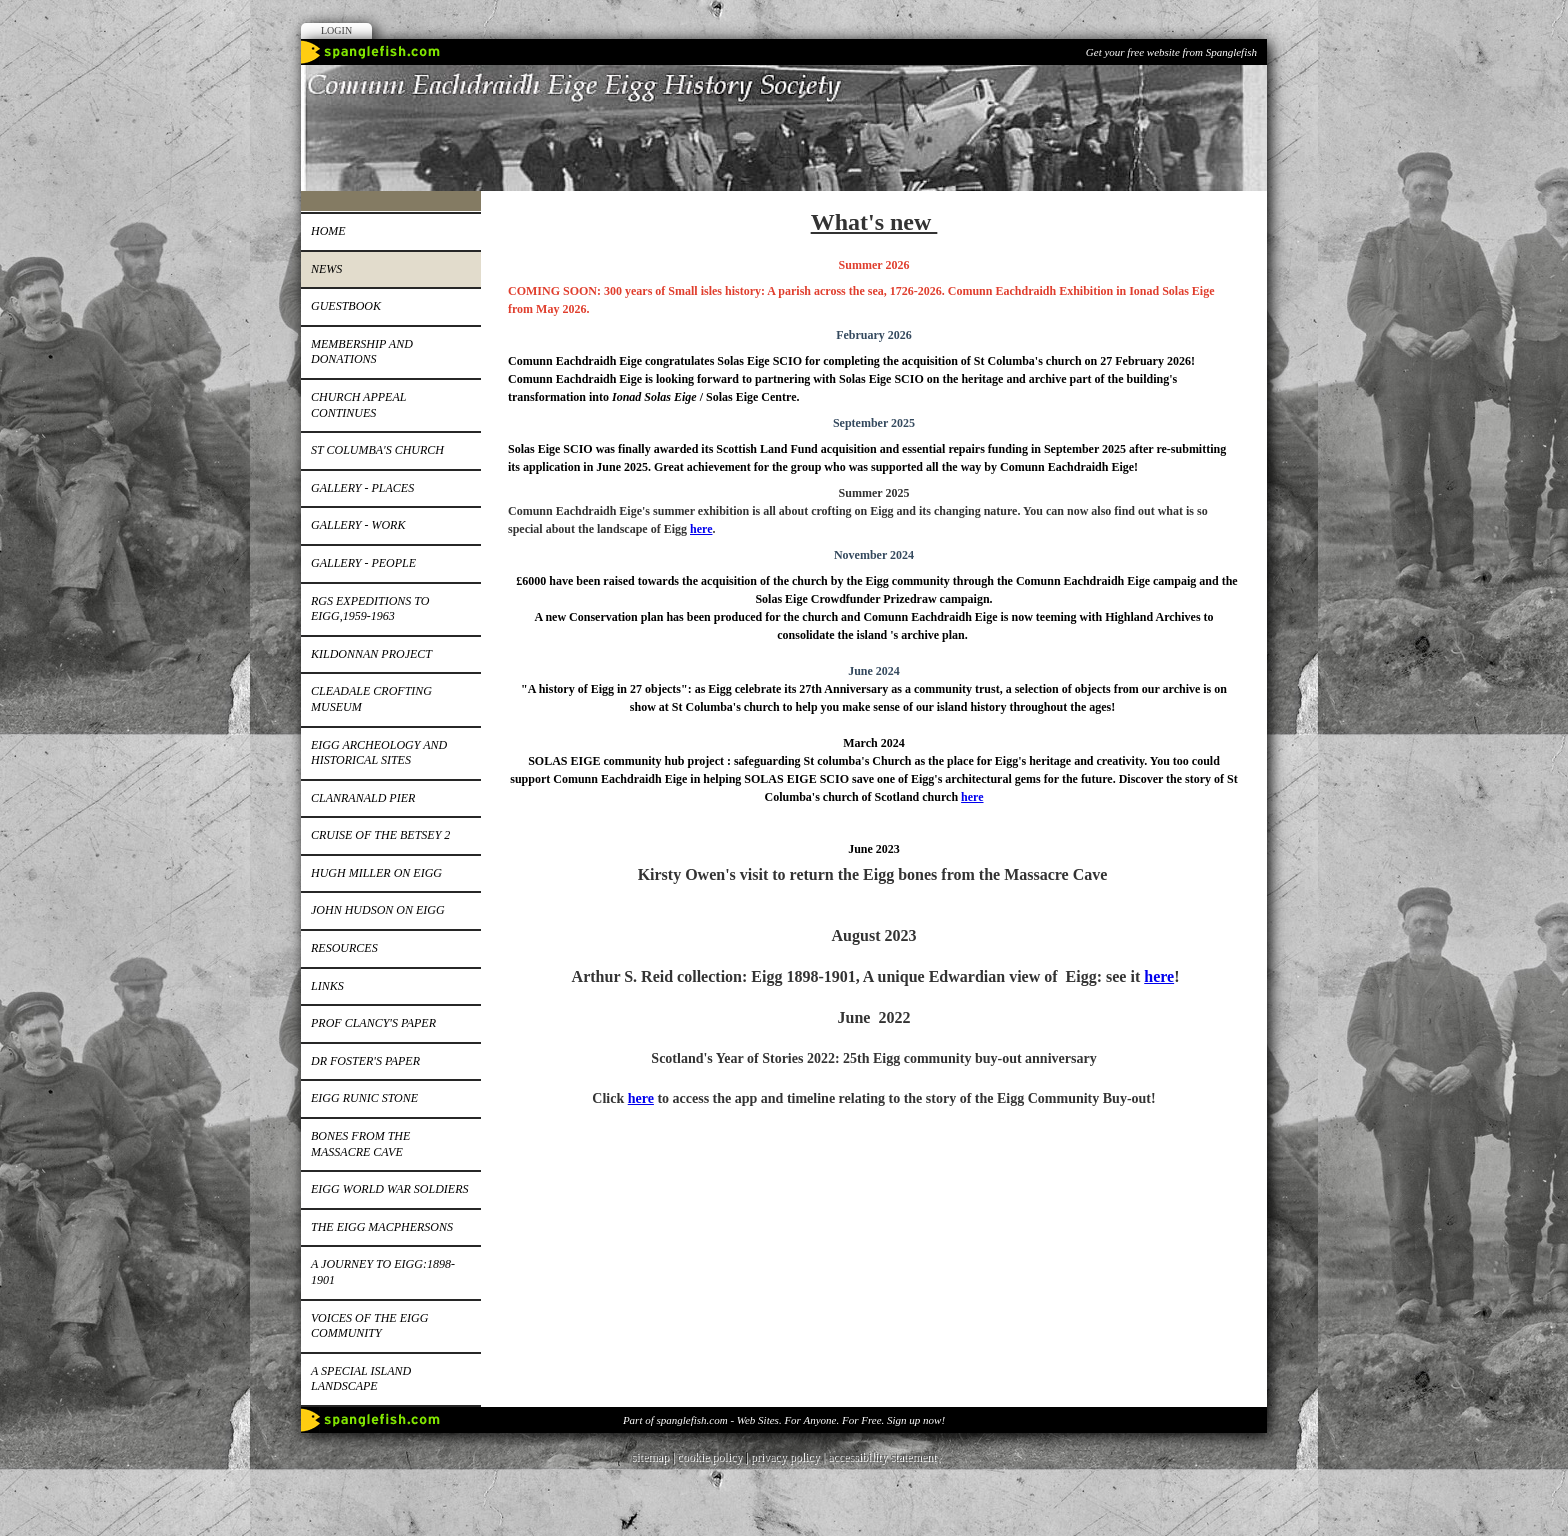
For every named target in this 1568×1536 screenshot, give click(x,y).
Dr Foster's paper (365, 1061)
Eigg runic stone (364, 1098)
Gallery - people (363, 563)
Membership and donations (362, 352)
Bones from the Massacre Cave (360, 1144)
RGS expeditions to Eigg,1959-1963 (370, 609)
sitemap (650, 1457)
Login (336, 30)
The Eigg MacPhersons (382, 1227)
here (701, 529)
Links (327, 986)
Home (328, 231)
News (326, 269)
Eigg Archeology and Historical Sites (379, 753)
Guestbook (346, 306)
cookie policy (709, 1457)
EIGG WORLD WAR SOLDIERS (389, 1189)
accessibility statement (882, 1457)
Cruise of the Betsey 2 (380, 835)
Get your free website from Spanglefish (1171, 52)
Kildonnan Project (371, 654)
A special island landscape (361, 1379)
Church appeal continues (358, 405)
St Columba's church (377, 450)
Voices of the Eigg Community (369, 1326)
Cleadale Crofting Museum (371, 699)
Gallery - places (362, 488)
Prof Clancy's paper (373, 1023)
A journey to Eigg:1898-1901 (383, 1272)
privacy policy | (789, 1457)
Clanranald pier (363, 798)
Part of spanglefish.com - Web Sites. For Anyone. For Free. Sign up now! (784, 1420)
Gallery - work (358, 525)
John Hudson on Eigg (378, 910)
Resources (344, 948)
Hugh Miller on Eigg (376, 873)
